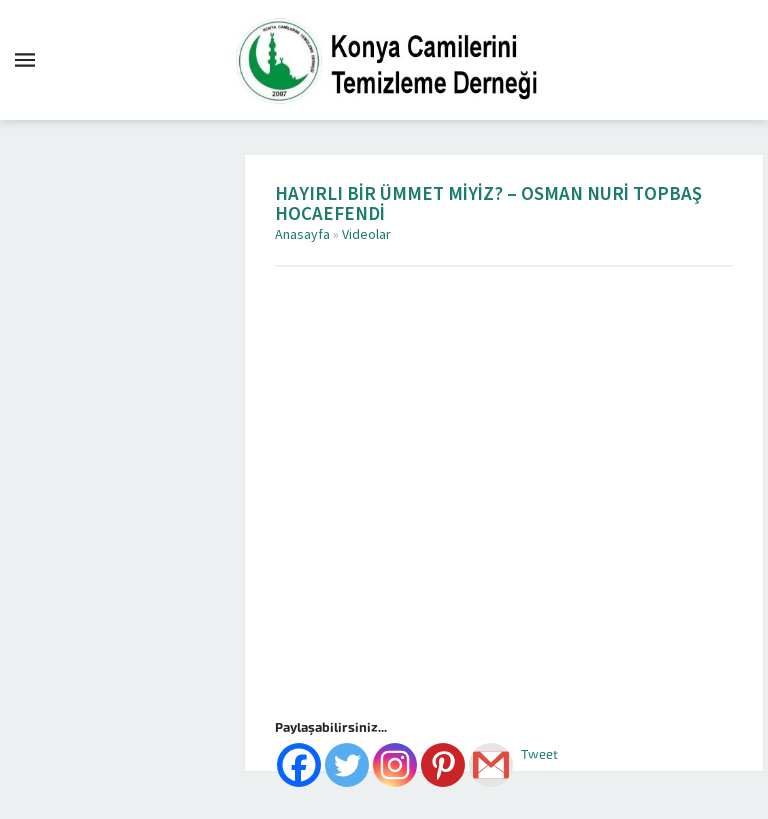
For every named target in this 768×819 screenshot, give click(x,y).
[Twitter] (347, 765)
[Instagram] (395, 765)
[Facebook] (299, 765)
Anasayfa (302, 235)
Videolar (366, 235)
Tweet (539, 754)
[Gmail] (491, 765)
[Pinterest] (443, 765)
